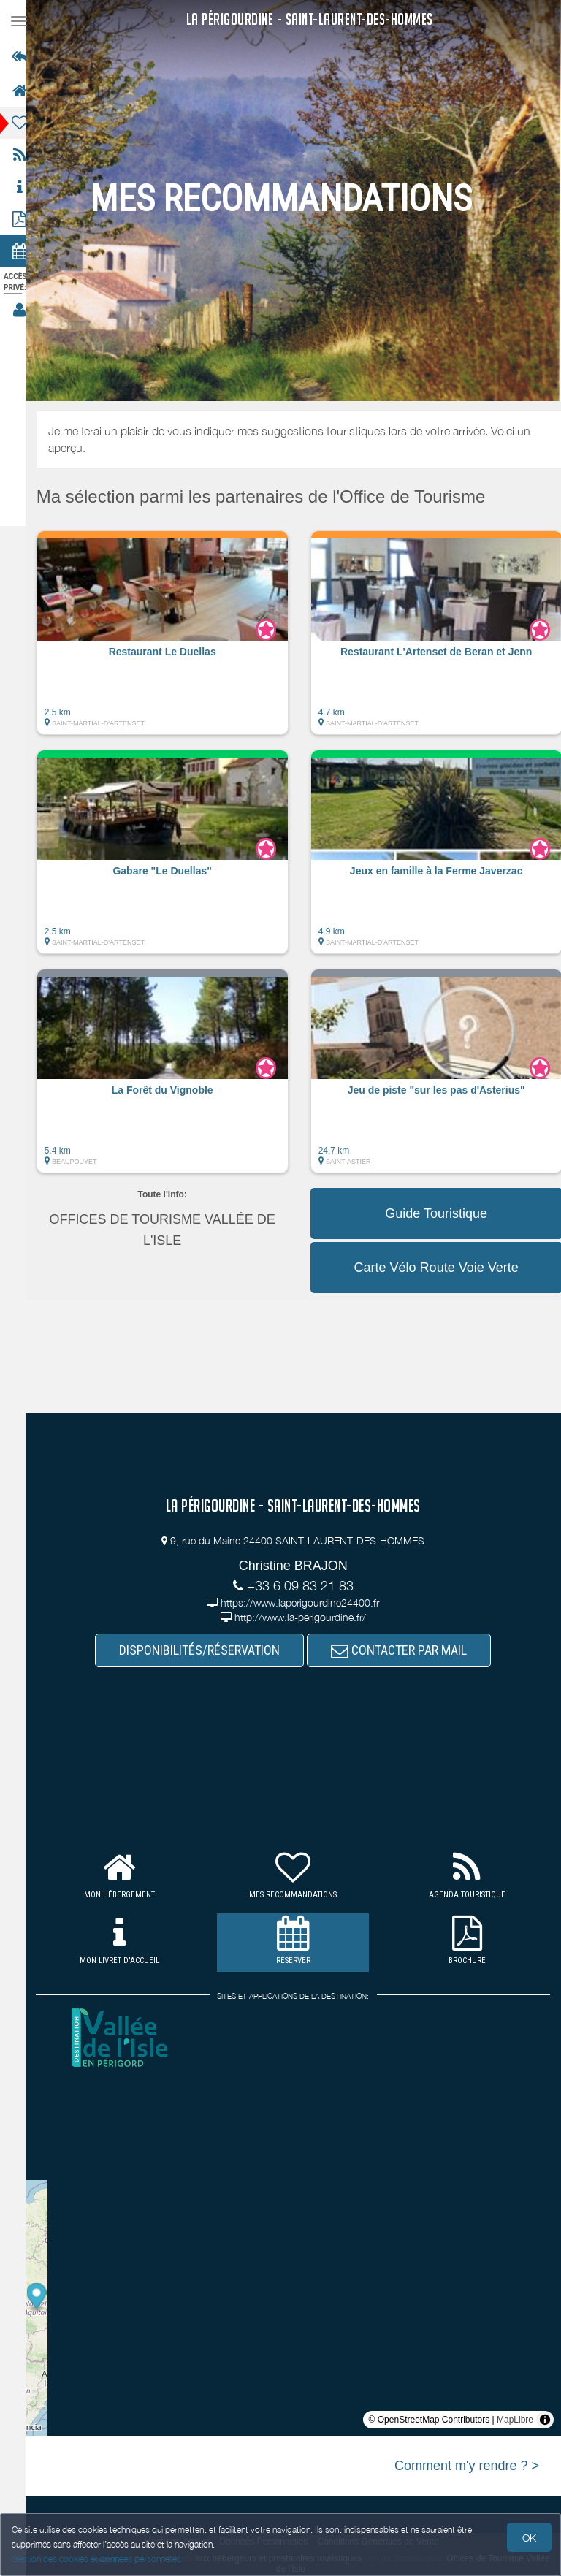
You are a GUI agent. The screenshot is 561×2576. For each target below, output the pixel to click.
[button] (176, 640)
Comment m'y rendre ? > (466, 2465)
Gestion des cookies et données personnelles (96, 2558)
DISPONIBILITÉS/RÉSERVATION (206, 1650)
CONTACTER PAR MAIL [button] (406, 1650)
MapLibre (515, 2420)
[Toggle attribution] (545, 2419)
